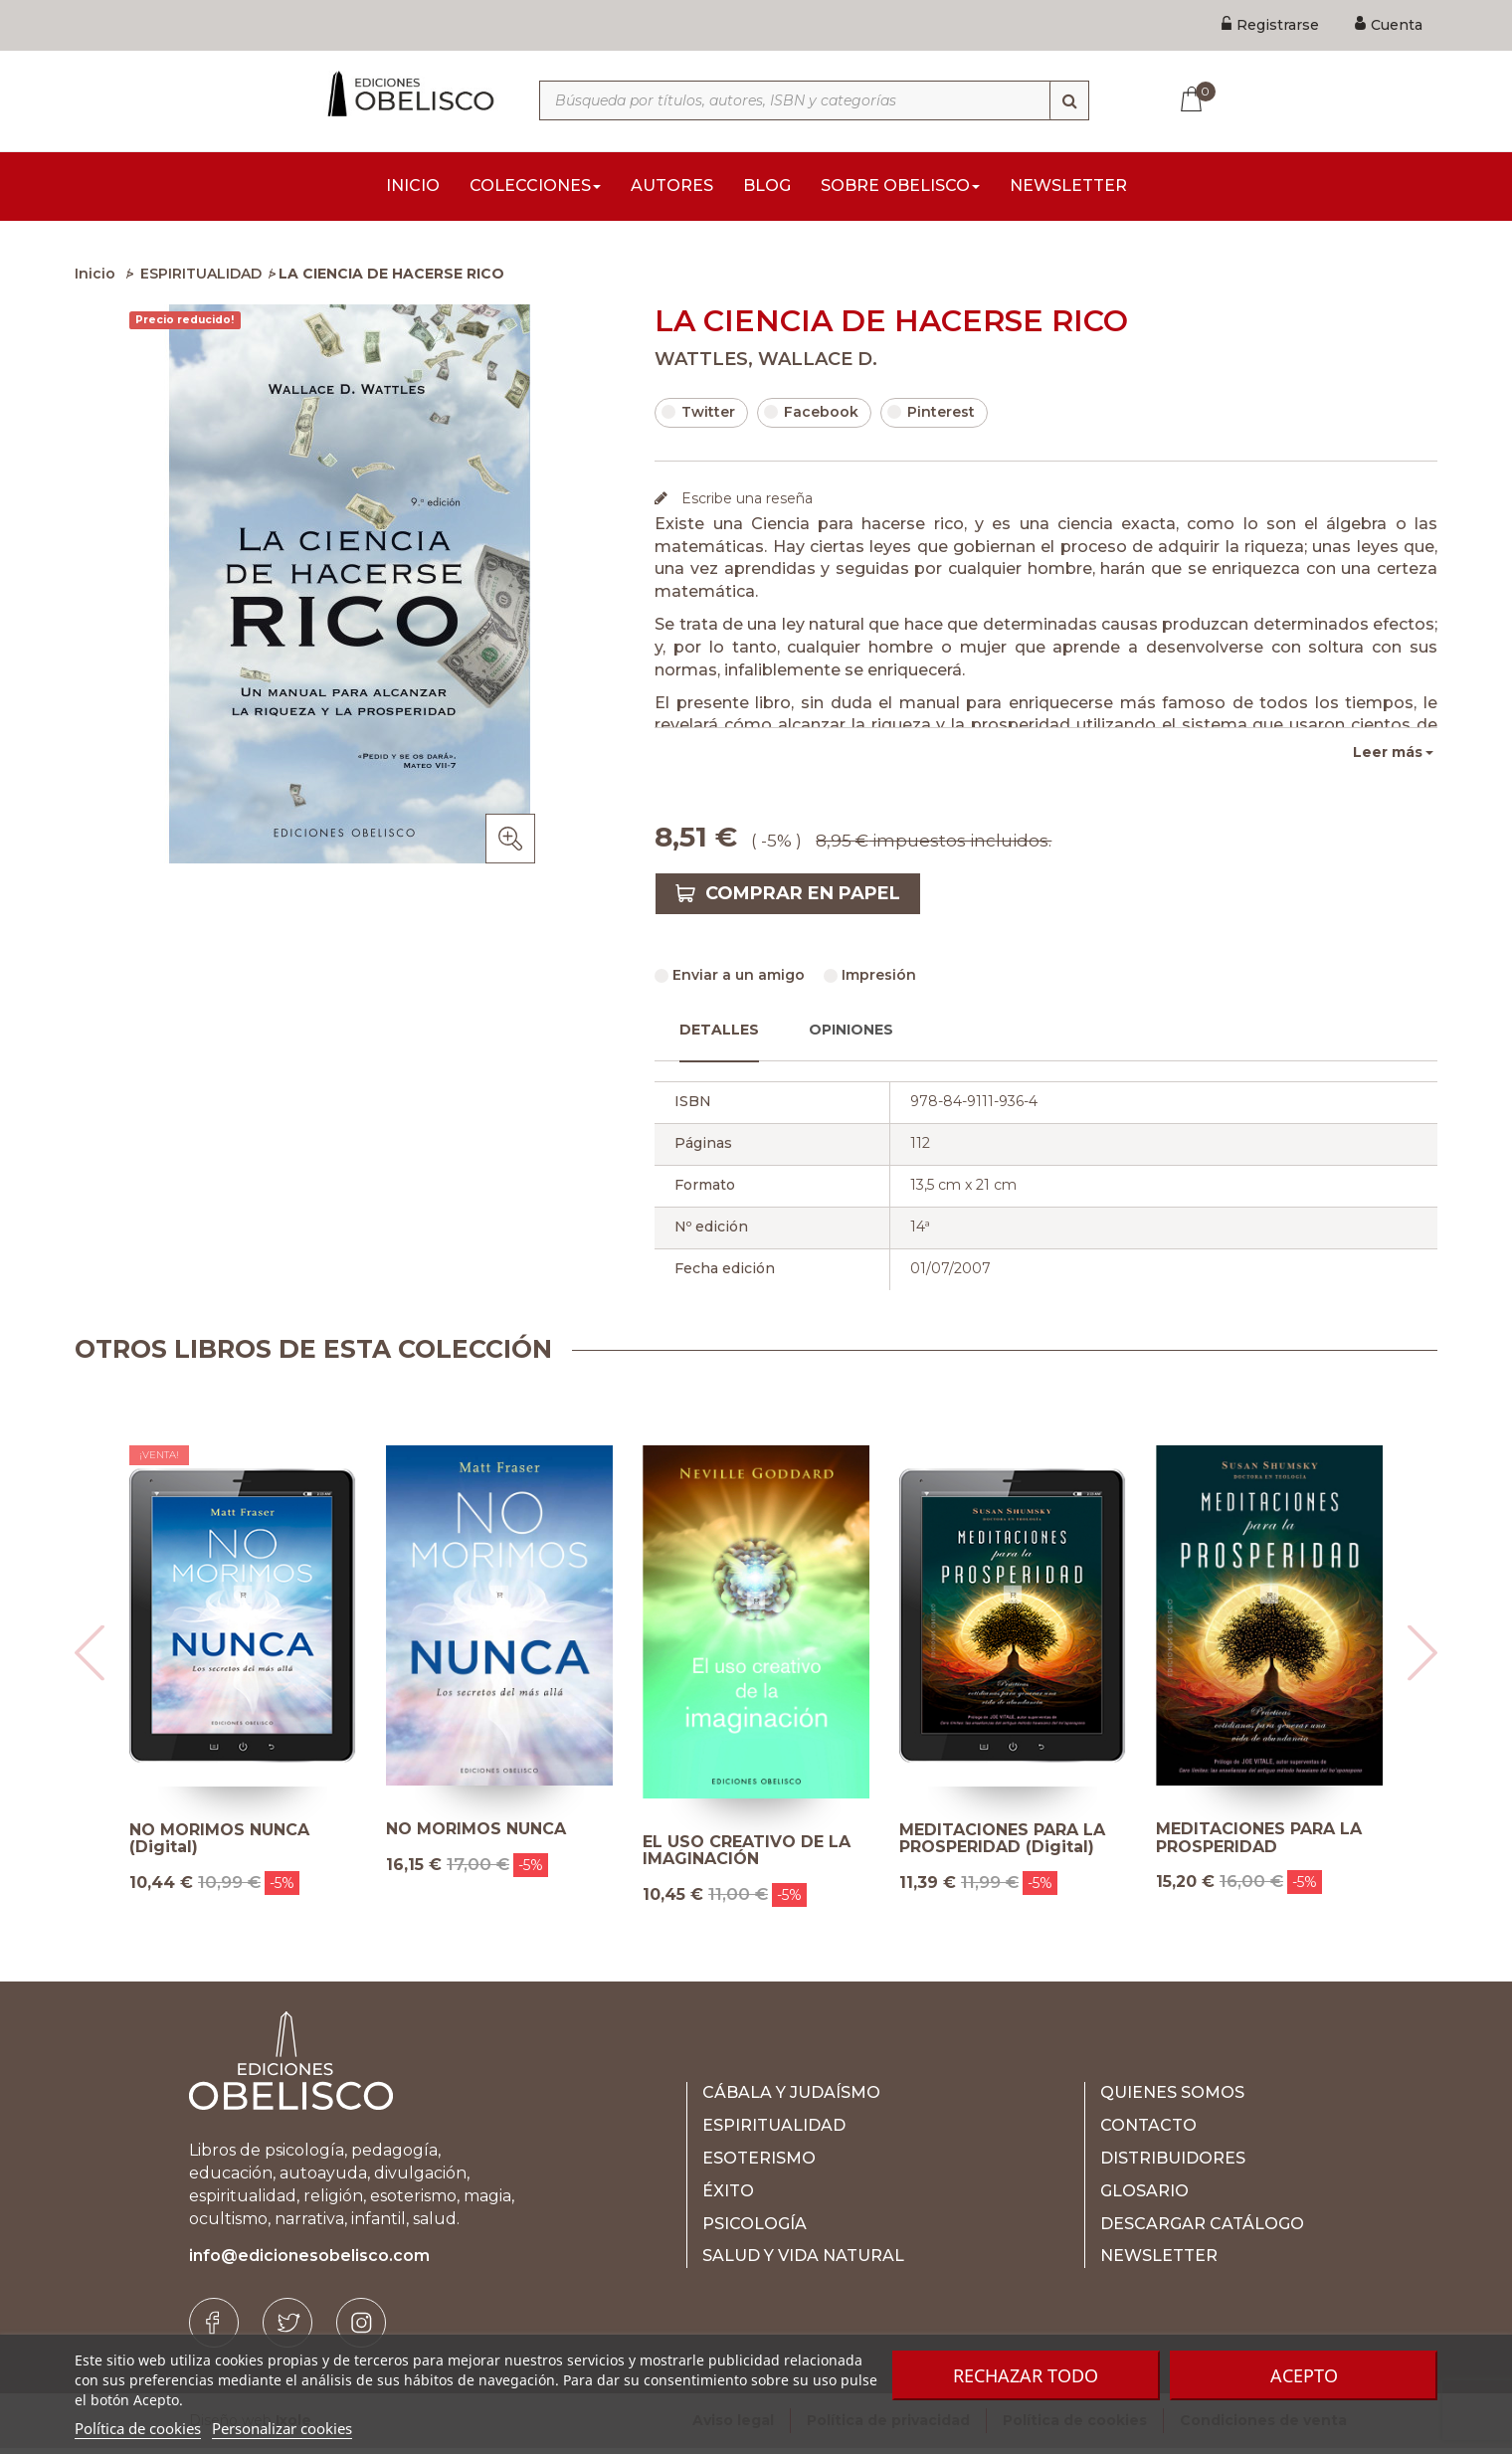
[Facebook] (214, 2329)
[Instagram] (361, 2329)
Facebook (811, 418)
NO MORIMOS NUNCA (476, 1835)
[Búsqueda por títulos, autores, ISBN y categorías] (814, 100)
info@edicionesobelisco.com (309, 2261)
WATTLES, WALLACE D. (766, 365)
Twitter (698, 418)
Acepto (1304, 2375)
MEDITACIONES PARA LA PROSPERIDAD (1259, 1843)
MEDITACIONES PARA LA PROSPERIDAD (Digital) (1002, 1844)
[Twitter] (287, 2329)
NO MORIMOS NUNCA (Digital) (219, 1844)
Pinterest (931, 418)
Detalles (719, 1035)
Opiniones (851, 1035)
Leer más (1387, 758)
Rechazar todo (1025, 2375)
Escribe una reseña (745, 504)
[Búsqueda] (1069, 100)
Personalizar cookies (282, 2428)
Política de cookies (138, 2428)
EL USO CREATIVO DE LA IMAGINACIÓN (746, 1856)
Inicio (95, 279)
